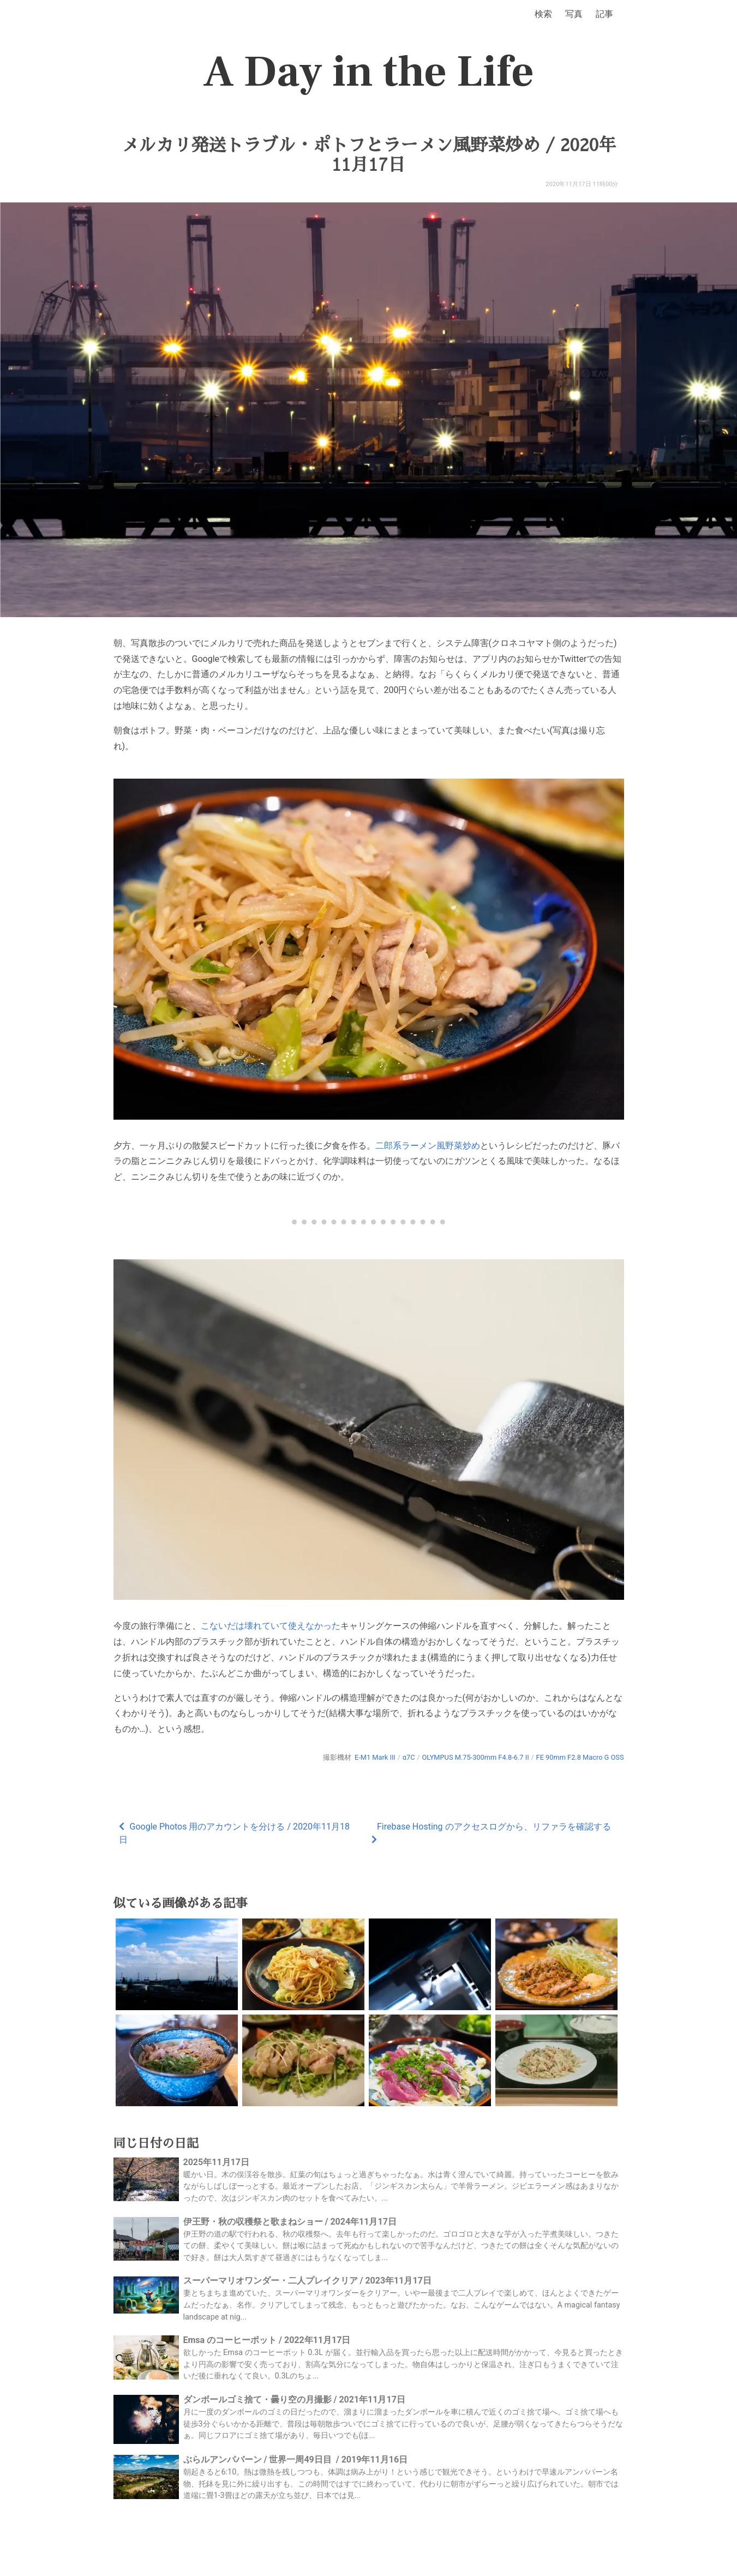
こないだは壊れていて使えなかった (270, 1626)
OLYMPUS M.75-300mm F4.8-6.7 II (475, 1757)
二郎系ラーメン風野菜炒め (427, 1145)
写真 (574, 14)
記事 (604, 14)
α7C (409, 1757)
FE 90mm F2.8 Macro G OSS (580, 1757)
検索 (543, 14)
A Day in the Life (368, 72)
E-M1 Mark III (375, 1757)
